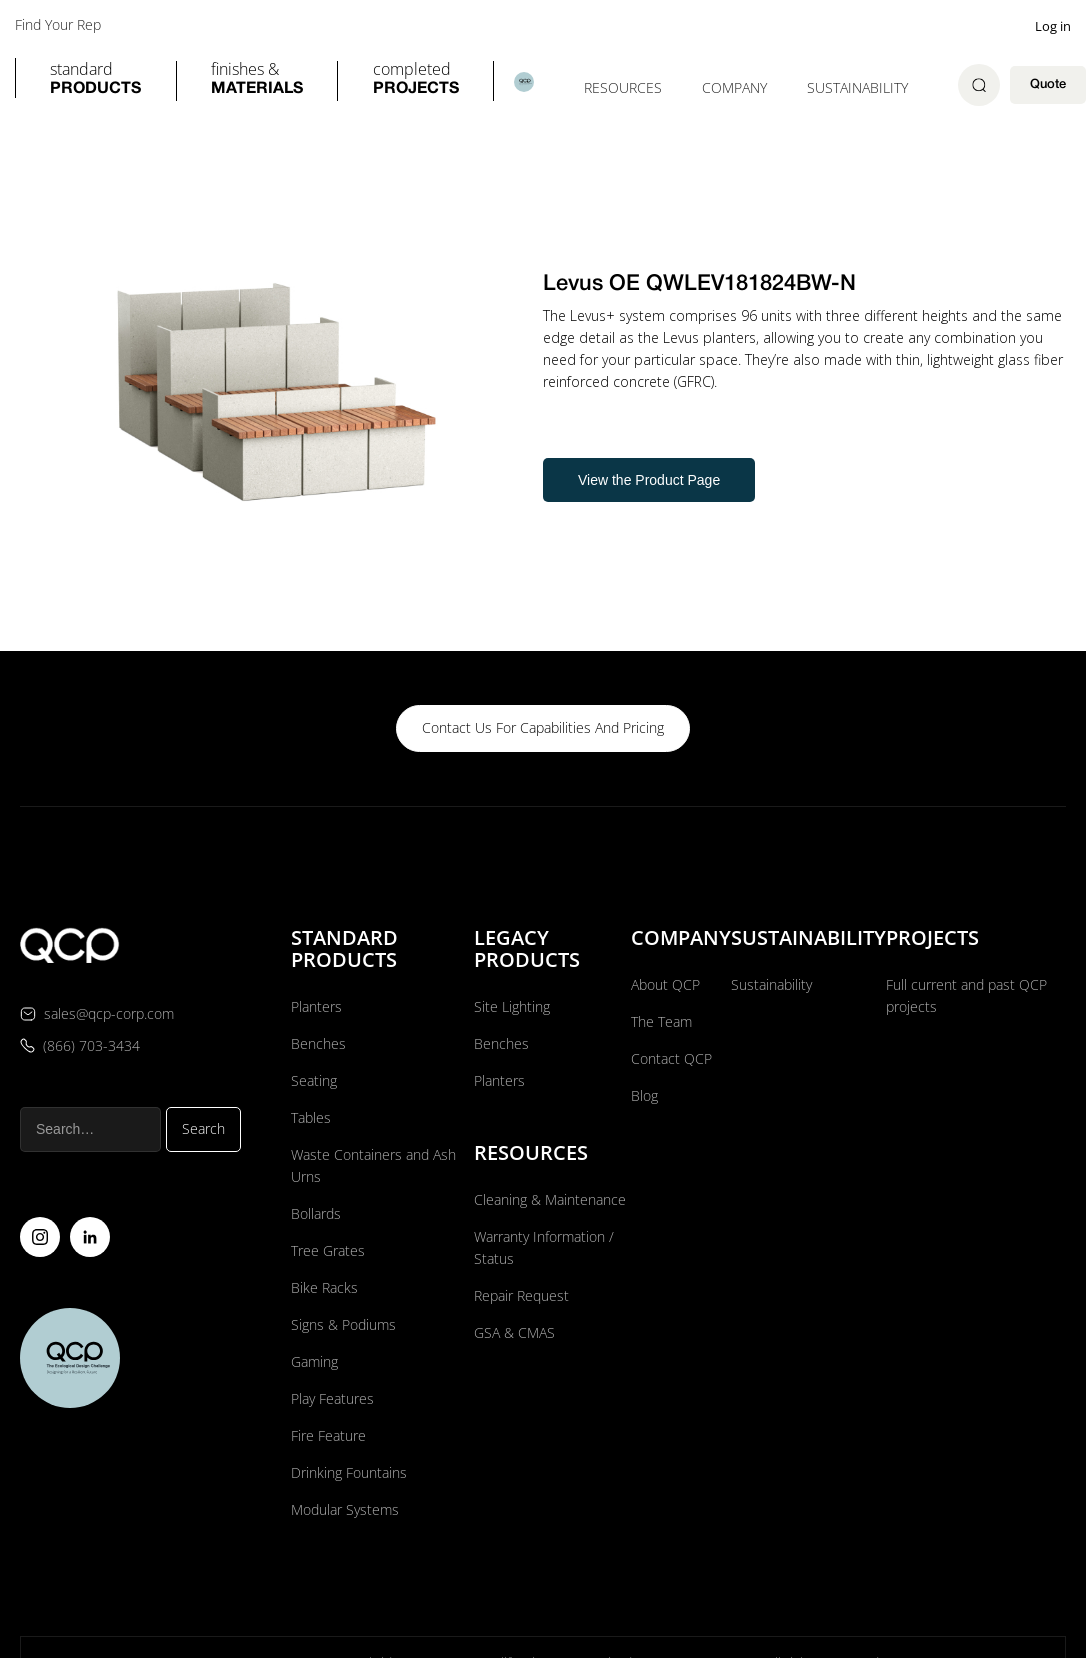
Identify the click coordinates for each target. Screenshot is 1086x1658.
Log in (1053, 26)
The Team (661, 1020)
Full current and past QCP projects (966, 994)
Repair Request (521, 1294)
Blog (644, 1094)
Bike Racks (324, 1286)
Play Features (332, 1397)
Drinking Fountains (349, 1471)
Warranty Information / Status (544, 1246)
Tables (311, 1116)
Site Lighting (512, 1005)
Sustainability (857, 87)
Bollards (316, 1212)
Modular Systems (345, 1508)
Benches (318, 1042)
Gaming (314, 1360)
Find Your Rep (58, 25)
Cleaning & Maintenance (550, 1198)
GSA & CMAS (514, 1331)
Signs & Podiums (343, 1323)
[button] (95, 81)
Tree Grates (328, 1249)
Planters (316, 1005)
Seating (314, 1079)
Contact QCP (671, 1057)
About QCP (665, 983)
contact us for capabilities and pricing (543, 727)
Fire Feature (328, 1434)
